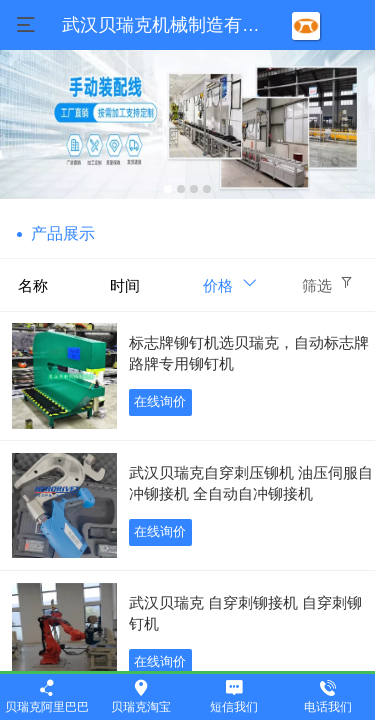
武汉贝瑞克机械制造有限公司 (179, 25)
